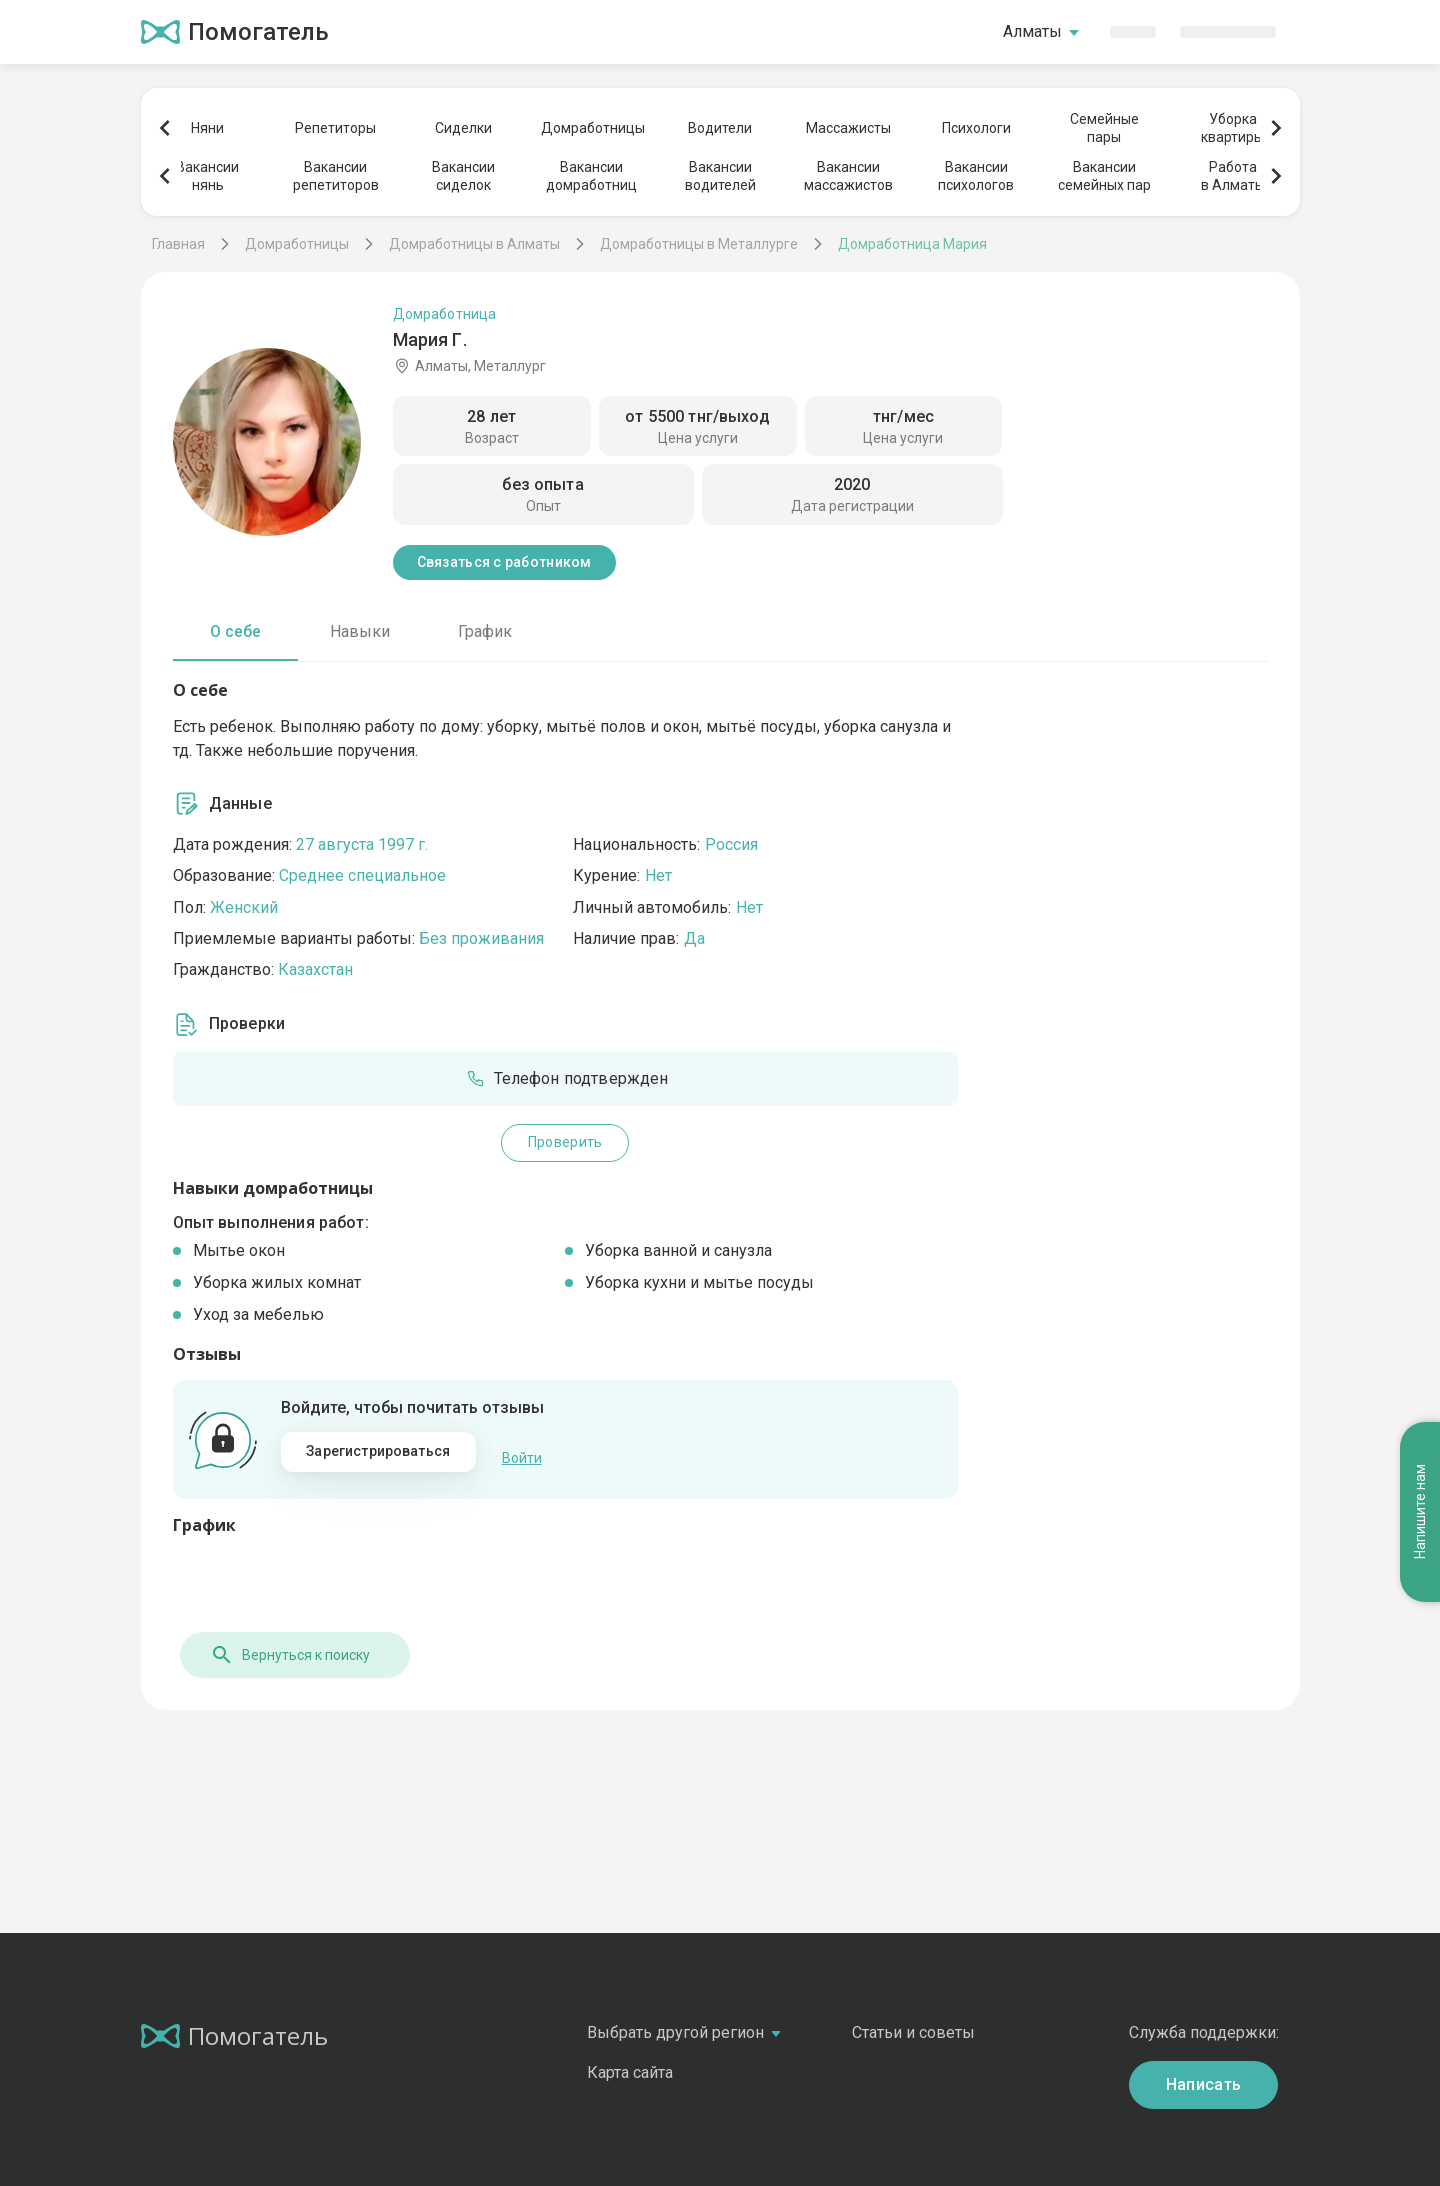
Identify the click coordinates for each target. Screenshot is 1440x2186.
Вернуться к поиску (283, 1644)
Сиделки (463, 128)
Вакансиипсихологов (976, 176)
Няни (207, 128)
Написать (1204, 2073)
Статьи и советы (913, 2021)
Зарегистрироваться (378, 1451)
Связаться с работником (504, 562)
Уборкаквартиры (1232, 128)
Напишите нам (1420, 1221)
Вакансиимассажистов (848, 176)
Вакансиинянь (207, 176)
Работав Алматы (1233, 176)
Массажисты (848, 128)
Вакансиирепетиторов (336, 176)
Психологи (976, 128)
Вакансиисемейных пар (1104, 176)
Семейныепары (1104, 128)
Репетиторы (335, 128)
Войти (522, 1452)
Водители (720, 128)
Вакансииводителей (720, 176)
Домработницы (592, 128)
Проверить (565, 1142)
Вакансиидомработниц (591, 176)
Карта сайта (630, 2061)
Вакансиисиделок (463, 176)
